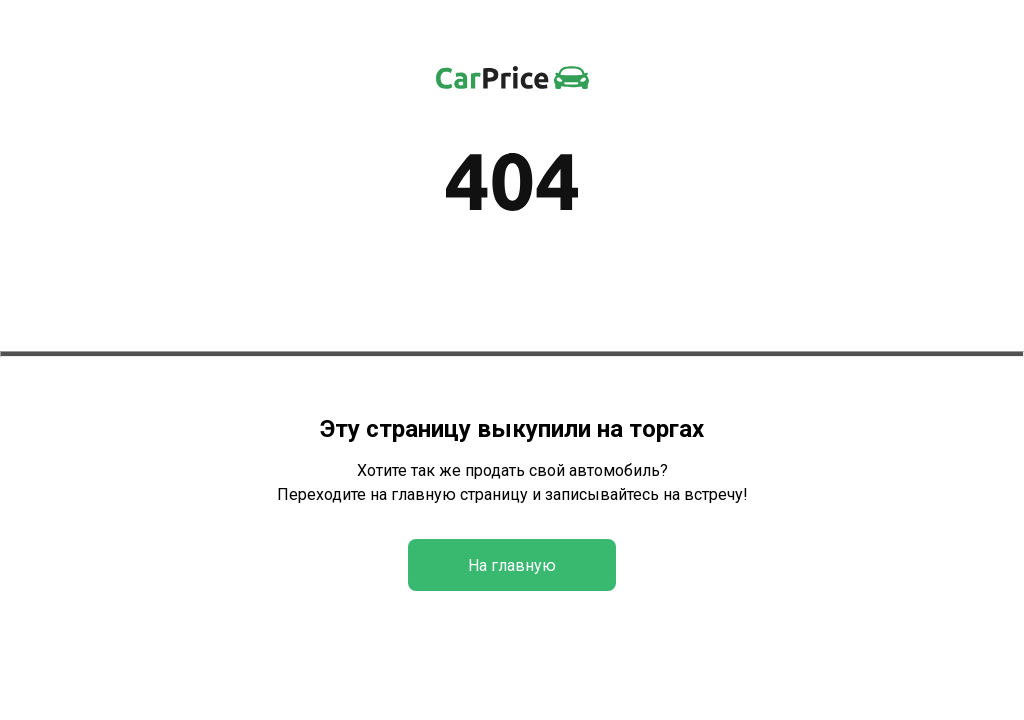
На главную (512, 565)
